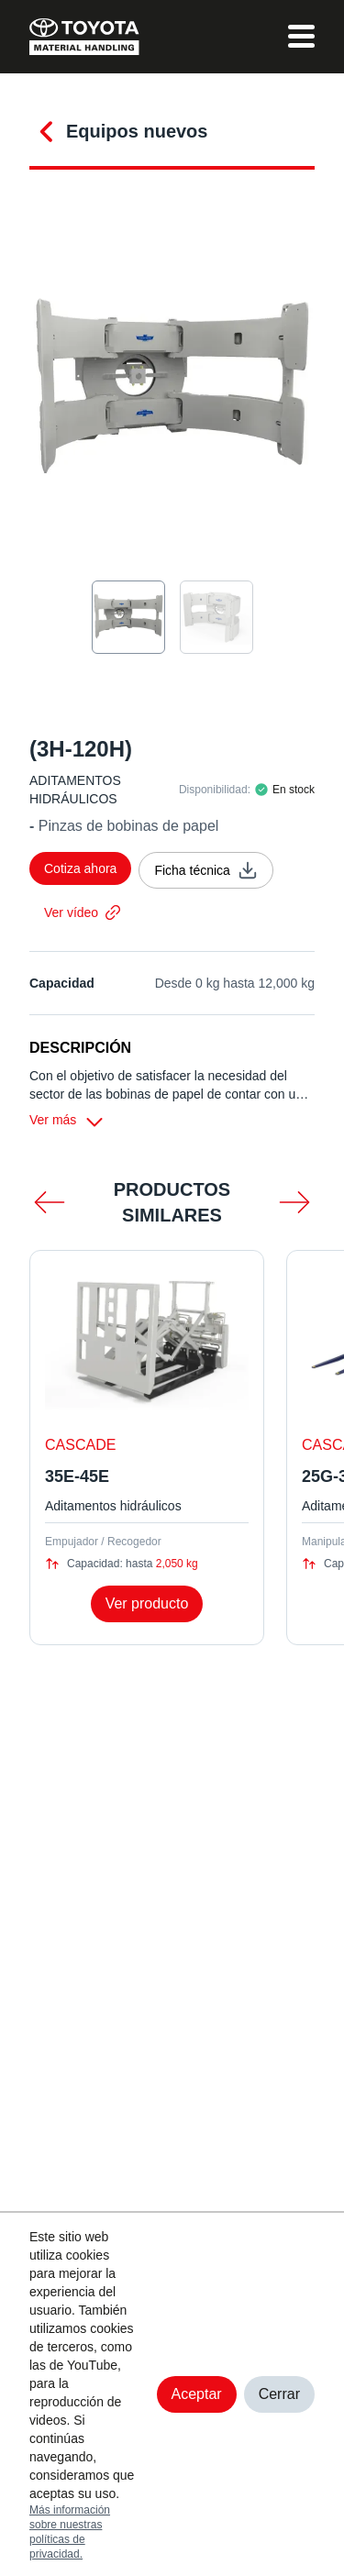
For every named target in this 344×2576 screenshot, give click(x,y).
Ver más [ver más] (67, 1122)
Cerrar (279, 2394)
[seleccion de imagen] (128, 617)
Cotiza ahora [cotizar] (80, 868)
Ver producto (147, 1603)
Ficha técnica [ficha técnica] (205, 870)
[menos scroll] (49, 1202)
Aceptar (197, 2394)
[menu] (301, 36)
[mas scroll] (294, 1202)
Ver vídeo (82, 912)
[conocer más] (47, 129)
